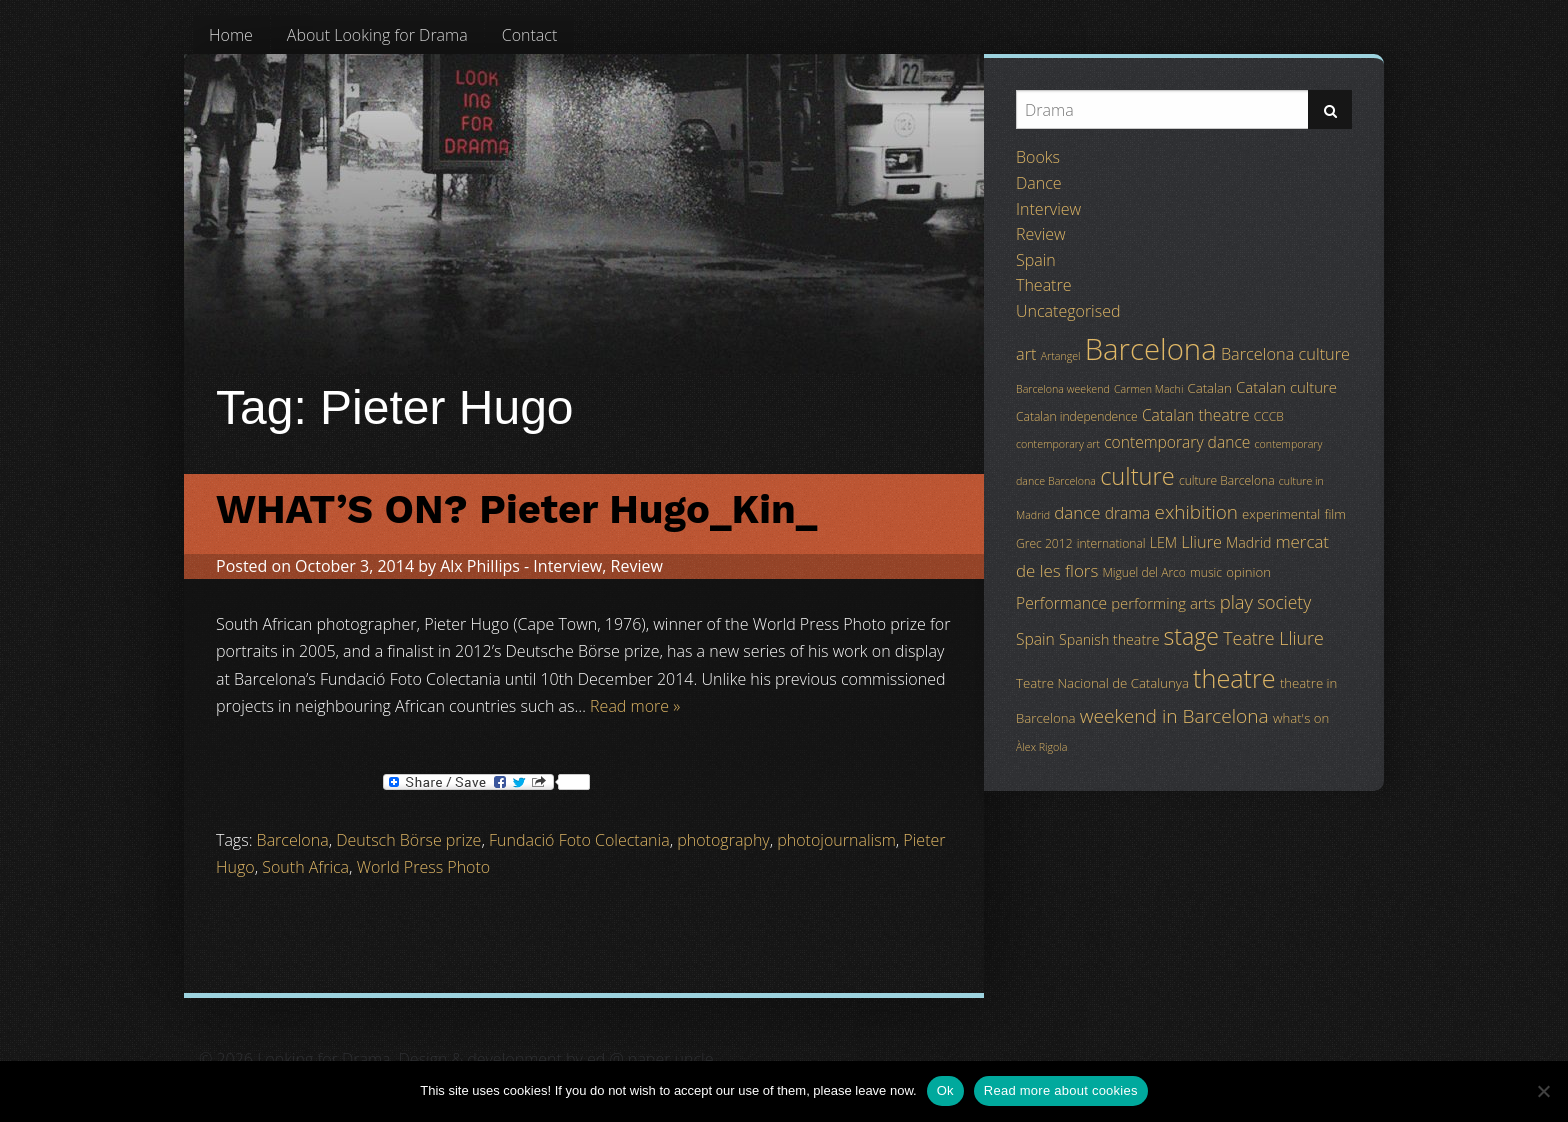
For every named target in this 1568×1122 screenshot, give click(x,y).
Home (231, 35)
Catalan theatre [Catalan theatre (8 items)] (1196, 415)
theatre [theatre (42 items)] (1234, 678)
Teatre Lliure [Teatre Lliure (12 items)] (1273, 638)
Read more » (635, 706)
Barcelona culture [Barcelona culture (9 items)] (1285, 354)
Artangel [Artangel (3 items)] (1061, 356)
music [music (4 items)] (1206, 572)
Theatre (1043, 285)
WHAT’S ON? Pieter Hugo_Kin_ (516, 509)
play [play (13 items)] (1236, 601)
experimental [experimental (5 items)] (1281, 514)
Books (1038, 157)
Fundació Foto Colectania (579, 840)
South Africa (305, 867)
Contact (530, 35)
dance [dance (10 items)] (1077, 512)
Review (637, 566)
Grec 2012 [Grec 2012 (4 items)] (1044, 543)
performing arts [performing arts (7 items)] (1163, 603)
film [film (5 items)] (1335, 514)
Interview (567, 566)
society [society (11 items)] (1284, 602)
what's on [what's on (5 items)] (1301, 718)
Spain (1036, 260)
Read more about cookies (1061, 1090)
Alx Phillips (480, 566)
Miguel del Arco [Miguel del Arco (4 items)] (1144, 572)
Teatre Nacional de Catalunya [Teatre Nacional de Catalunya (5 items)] (1102, 683)
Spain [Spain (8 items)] (1035, 639)
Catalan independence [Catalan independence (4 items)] (1077, 416)
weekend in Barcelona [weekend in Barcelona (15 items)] (1174, 716)
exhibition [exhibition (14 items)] (1196, 512)
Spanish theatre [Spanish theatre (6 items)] (1109, 639)
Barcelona (293, 840)
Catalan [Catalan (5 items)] (1209, 388)
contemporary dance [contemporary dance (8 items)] (1177, 442)
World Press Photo (424, 867)
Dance (1039, 183)
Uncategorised (1068, 311)
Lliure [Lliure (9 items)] (1201, 542)
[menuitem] (231, 35)
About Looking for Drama (377, 35)
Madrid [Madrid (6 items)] (1248, 542)
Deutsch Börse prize (408, 840)
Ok (945, 1090)
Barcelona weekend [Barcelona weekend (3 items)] (1063, 389)
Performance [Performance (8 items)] (1061, 603)
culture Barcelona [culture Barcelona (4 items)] (1227, 480)
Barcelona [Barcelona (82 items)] (1151, 349)
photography (723, 840)
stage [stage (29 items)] (1191, 636)
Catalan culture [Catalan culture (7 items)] (1286, 387)
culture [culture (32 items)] (1137, 476)
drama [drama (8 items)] (1128, 513)
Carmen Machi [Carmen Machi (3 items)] (1148, 389)
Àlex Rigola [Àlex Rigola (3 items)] (1041, 747)
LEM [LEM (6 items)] (1163, 542)
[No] (1543, 1091)
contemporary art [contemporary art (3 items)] (1058, 444)
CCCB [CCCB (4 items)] (1269, 416)
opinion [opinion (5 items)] (1248, 572)
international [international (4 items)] (1111, 543)
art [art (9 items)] (1026, 354)
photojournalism (836, 840)
